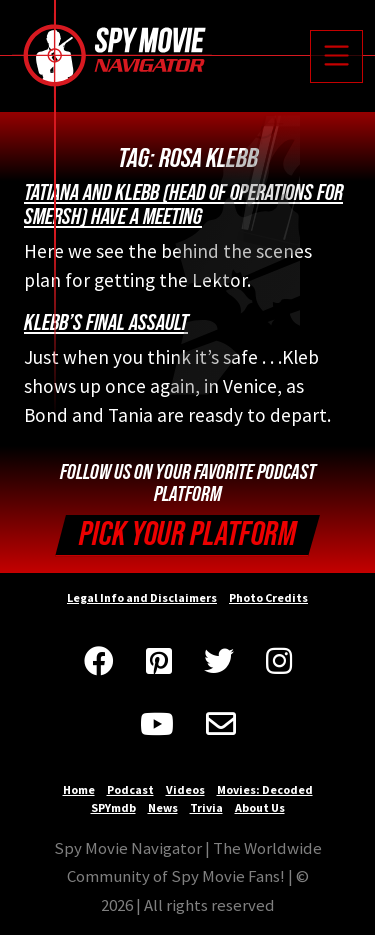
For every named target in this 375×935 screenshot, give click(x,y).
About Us (260, 807)
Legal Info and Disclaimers (142, 597)
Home (79, 789)
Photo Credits (268, 597)
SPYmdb (113, 807)
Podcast (130, 789)
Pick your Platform (187, 534)
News (163, 807)
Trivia (206, 807)
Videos (185, 789)
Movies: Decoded (265, 789)
